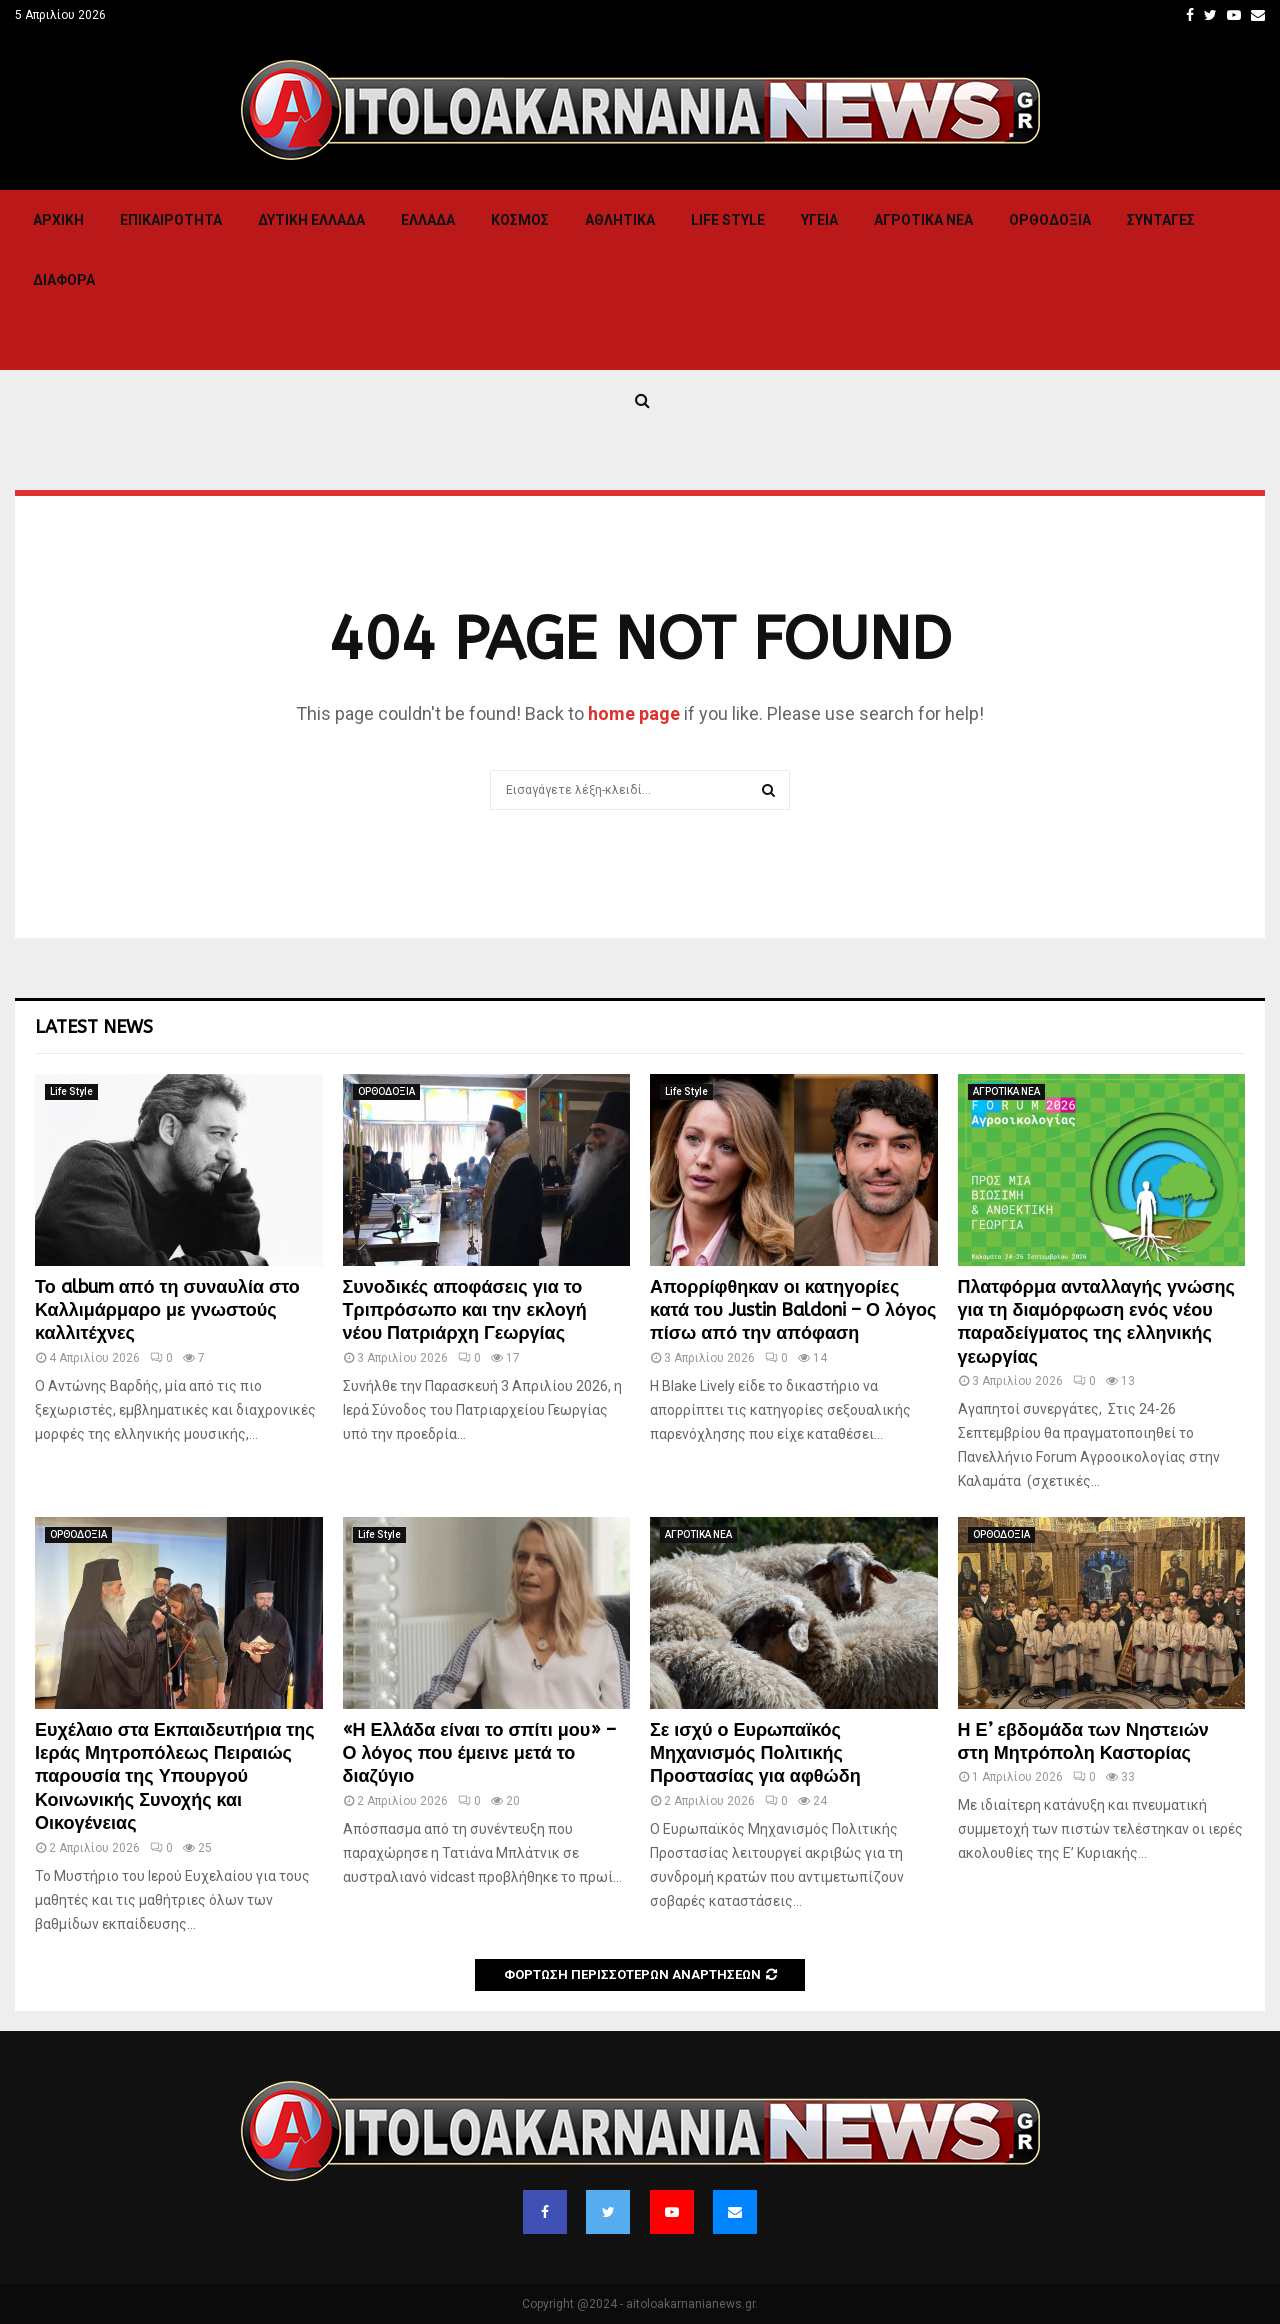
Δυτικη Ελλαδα (311, 220)
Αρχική (58, 220)
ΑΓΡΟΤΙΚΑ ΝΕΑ (923, 220)
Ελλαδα (428, 220)
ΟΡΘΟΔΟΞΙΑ (1050, 220)
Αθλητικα (620, 220)
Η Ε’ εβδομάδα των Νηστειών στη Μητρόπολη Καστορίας (1083, 1741)
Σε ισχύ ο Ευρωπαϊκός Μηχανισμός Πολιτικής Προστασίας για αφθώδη (755, 1753)
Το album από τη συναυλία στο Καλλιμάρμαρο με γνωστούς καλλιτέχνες (167, 1310)
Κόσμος (520, 220)
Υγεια (819, 220)
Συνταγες (1161, 220)
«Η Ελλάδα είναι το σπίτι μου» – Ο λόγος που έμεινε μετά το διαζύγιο (480, 1753)
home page (634, 713)
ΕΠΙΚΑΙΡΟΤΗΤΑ (171, 220)
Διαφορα (64, 280)
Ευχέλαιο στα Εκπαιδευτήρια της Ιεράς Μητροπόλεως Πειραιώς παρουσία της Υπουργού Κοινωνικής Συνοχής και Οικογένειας (175, 1777)
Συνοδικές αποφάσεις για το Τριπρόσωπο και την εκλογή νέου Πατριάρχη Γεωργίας (465, 1310)
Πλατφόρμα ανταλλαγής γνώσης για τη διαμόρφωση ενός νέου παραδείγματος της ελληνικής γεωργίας (1096, 1322)
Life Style (728, 220)
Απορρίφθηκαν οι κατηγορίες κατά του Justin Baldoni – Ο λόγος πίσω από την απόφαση (793, 1310)
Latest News (94, 1027)
